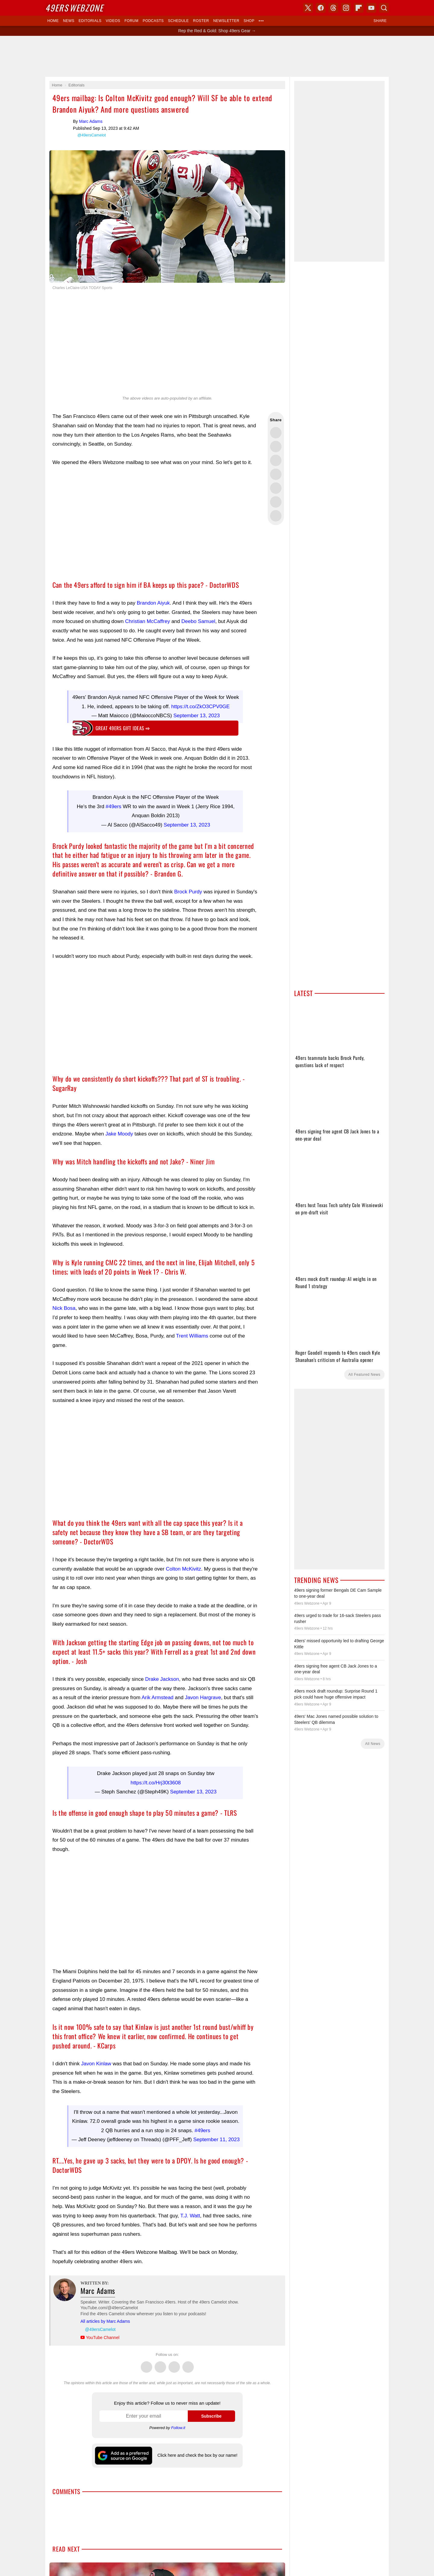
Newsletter (226, 21)
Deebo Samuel (198, 621)
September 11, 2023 (216, 2139)
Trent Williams (192, 1336)
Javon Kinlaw (96, 2064)
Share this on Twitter (275, 432)
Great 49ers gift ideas (123, 728)
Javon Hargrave (203, 1697)
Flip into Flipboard (275, 488)
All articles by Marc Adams (105, 2321)
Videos (113, 21)
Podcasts (153, 21)
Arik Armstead (158, 1697)
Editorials (90, 21)
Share (380, 21)
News (68, 21)
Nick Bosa (64, 1308)
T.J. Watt (190, 2216)
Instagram (188, 2363)
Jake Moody (119, 1134)
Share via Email (275, 516)
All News (372, 1744)
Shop (249, 21)
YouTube (371, 8)
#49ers (113, 806)
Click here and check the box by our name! (197, 2455)
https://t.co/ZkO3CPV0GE (200, 706)
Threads (174, 2363)
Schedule (178, 21)
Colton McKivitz (183, 1569)
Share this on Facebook (275, 446)
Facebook (160, 2363)
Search (384, 8)
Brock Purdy (188, 892)
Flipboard (358, 8)
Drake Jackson (162, 1679)
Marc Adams (61, 127)
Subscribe (211, 2416)
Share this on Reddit (275, 502)
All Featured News (364, 1374)
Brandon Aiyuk (153, 603)
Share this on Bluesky (275, 474)
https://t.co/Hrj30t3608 (156, 1783)
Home (53, 21)
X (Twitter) (308, 8)
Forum (131, 21)
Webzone (74, 8)
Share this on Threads (275, 460)
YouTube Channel (102, 2337)
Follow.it (178, 2427)
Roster (201, 21)
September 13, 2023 (196, 715)
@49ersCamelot (91, 135)
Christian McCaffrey (147, 621)
